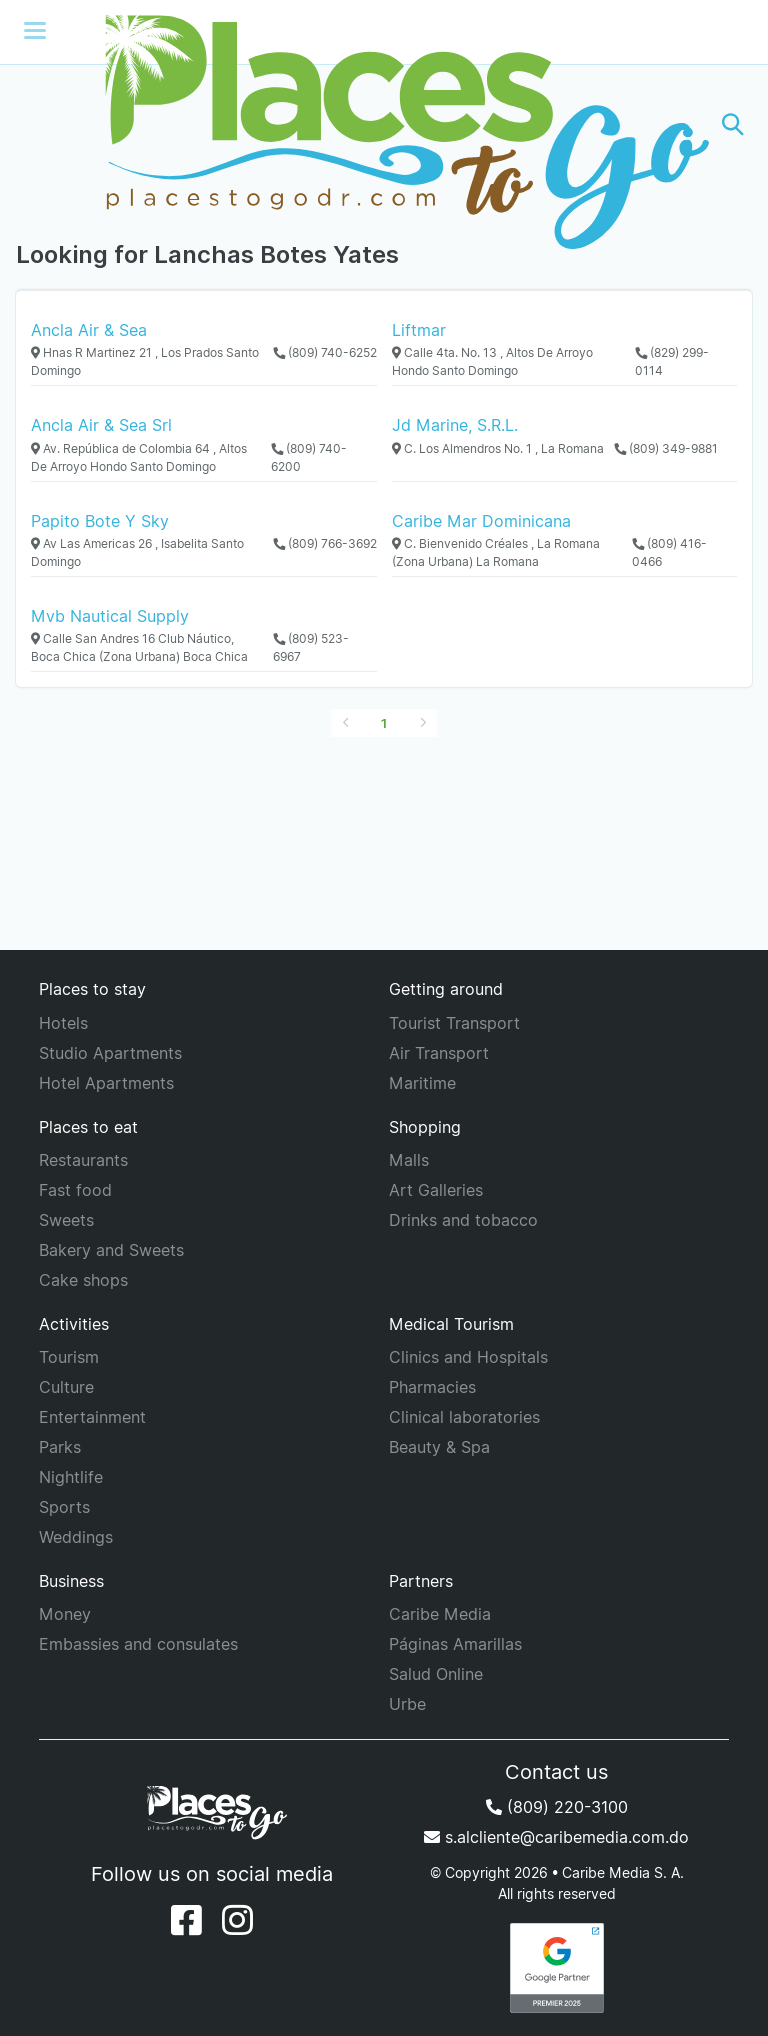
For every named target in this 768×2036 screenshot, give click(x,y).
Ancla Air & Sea (89, 330)
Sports (64, 1507)
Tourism (69, 1357)
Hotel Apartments (106, 1083)
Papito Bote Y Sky (100, 521)
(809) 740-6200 (309, 457)
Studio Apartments (110, 1053)
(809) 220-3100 (557, 1807)
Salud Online (436, 1674)
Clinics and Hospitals (468, 1357)
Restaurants (83, 1160)
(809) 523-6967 (311, 647)
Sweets (66, 1220)
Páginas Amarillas (455, 1644)
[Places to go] (384, 124)
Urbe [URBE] (407, 1704)
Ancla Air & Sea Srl (101, 425)
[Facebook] (186, 1920)
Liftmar (419, 330)
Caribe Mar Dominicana (481, 521)
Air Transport (439, 1053)
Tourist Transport (454, 1023)
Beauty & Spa (439, 1447)
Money (65, 1614)
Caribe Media (440, 1614)
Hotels (63, 1023)
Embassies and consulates (138, 1644)
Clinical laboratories (464, 1417)
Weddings (76, 1537)
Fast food (75, 1190)
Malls (409, 1160)
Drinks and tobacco (463, 1220)
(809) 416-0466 (669, 552)
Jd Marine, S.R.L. (455, 425)
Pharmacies (432, 1387)
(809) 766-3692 (325, 543)
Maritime (422, 1083)
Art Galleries (436, 1190)
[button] (733, 124)
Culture (66, 1387)
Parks (60, 1447)
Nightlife (71, 1477)
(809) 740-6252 (325, 352)
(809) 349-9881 (666, 448)
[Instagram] (237, 1920)
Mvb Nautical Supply (110, 616)
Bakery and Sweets (111, 1250)
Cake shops (83, 1280)
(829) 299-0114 (672, 361)
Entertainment (92, 1417)
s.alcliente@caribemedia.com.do (556, 1837)
